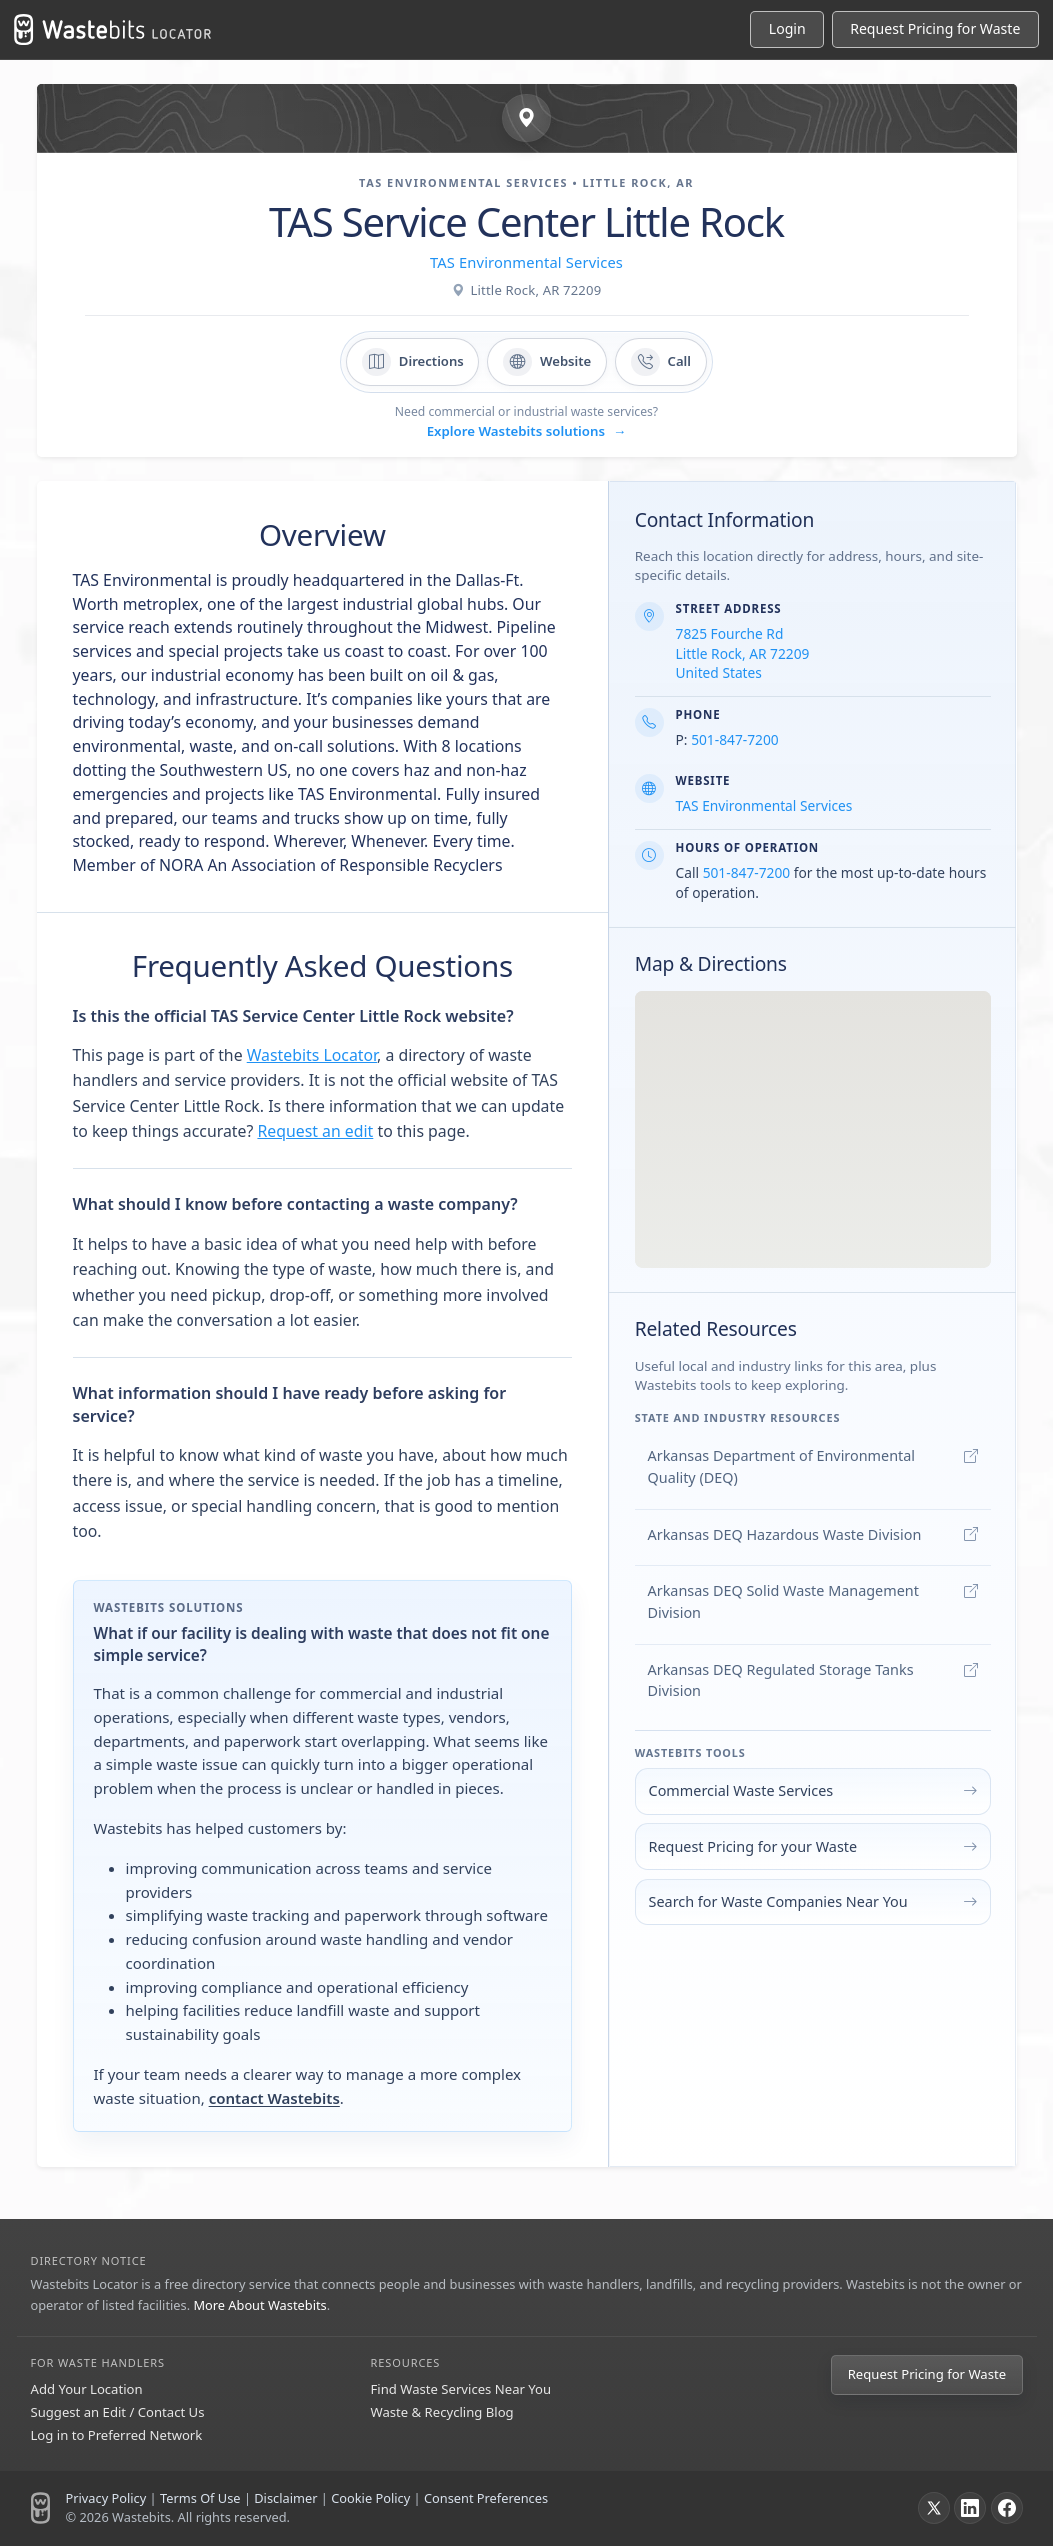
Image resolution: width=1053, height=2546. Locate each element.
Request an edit (315, 1131)
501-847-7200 (735, 739)
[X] (934, 2508)
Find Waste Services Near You (461, 2389)
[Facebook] (1007, 2508)
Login (787, 28)
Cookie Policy (370, 2498)
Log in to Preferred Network (117, 2435)
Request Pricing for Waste (927, 2374)
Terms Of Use (200, 2498)
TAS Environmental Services (526, 262)
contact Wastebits (274, 2098)
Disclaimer (285, 2498)
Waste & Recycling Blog (442, 2412)
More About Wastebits (259, 2305)
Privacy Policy (106, 2498)
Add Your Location (87, 2389)
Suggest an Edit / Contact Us (118, 2412)
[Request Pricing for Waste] (935, 29)
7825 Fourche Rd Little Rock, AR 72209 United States (743, 653)
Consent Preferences (486, 2498)
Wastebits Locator (312, 1055)
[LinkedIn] (970, 2508)
